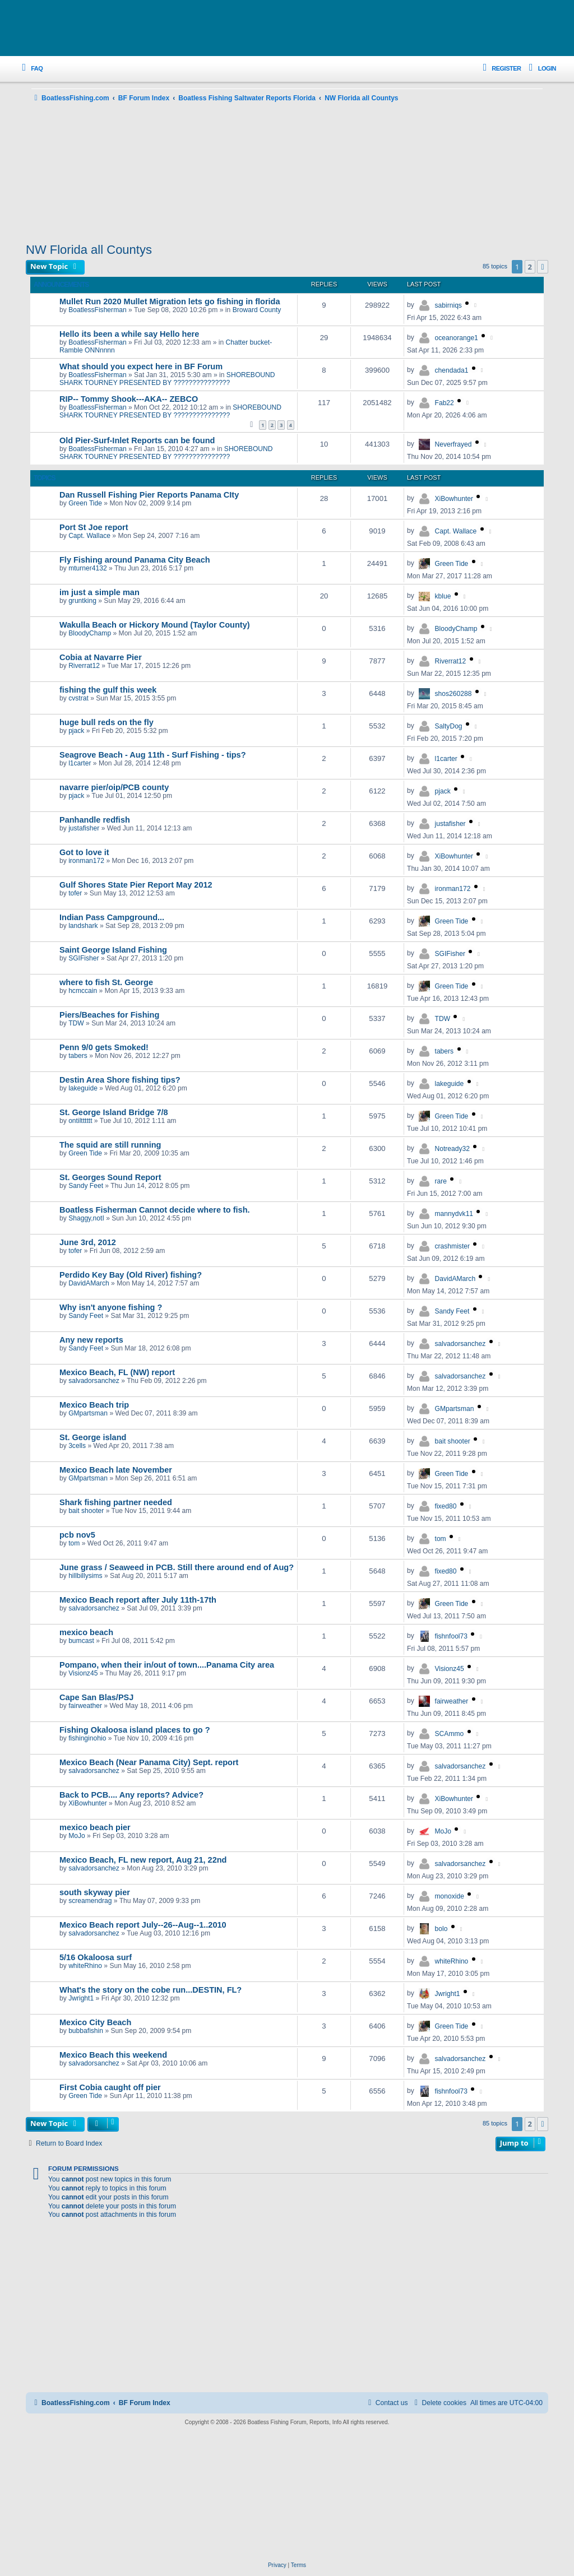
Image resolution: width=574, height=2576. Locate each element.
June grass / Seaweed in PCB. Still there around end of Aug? (176, 1567)
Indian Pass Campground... (111, 917)
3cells (77, 1446)
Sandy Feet (85, 1186)
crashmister (452, 1246)
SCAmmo (449, 1734)
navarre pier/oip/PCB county (114, 787)
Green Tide (85, 503)
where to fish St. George (106, 982)
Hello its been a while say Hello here (129, 333)
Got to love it (84, 852)
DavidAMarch (88, 1283)
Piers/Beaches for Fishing (109, 1014)
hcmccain (82, 991)
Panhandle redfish (94, 819)
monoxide (449, 1896)
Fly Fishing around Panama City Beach (134, 559)
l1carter (79, 763)
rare (441, 1181)
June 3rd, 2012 (87, 1242)
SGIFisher (83, 958)
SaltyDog (448, 726)
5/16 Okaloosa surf (95, 1957)
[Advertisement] (287, 173)
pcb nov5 (77, 1534)
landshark (83, 926)
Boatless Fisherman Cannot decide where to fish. (154, 1209)
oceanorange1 (456, 338)
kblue (443, 596)
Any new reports (91, 1339)
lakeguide (83, 1088)
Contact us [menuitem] (386, 2403)
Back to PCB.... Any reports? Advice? (131, 1794)
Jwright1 (81, 1998)
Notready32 (452, 1149)
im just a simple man (99, 592)
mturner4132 (87, 568)
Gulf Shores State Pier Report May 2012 (135, 884)
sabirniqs (448, 305)
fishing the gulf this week (107, 689)
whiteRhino (85, 1966)
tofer (75, 893)
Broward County (257, 310)
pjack (76, 731)
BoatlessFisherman (97, 310)
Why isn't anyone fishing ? (110, 1307)
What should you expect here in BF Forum (141, 366)
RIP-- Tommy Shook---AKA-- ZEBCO (128, 398)
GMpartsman (88, 1413)
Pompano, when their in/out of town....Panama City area (166, 1664)
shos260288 (453, 694)
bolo (441, 1929)
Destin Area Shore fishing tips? (119, 1079)
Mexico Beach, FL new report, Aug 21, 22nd (142, 1859)
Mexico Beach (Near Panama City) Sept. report (148, 1762)
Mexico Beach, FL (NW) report (117, 1372)
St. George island (92, 1437)
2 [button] (530, 267)
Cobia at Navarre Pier (100, 657)
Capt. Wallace (89, 536)
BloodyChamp (89, 633)
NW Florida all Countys (89, 250)
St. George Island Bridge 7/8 (113, 1112)
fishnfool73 (451, 1636)
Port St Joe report (93, 527)
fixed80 (446, 1506)
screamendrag (90, 1901)
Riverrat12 (84, 666)
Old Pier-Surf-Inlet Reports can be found (137, 440)
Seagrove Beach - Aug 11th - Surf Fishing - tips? (152, 754)
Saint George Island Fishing (113, 949)
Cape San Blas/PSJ (96, 1697)
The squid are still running (110, 1144)
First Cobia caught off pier (110, 2087)
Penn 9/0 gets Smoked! (104, 1047)
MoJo (76, 1836)
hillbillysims (85, 1576)
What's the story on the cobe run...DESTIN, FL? (150, 1989)
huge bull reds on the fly (106, 722)
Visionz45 (83, 1673)
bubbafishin (85, 2031)
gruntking (82, 601)
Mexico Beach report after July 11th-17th (137, 1599)
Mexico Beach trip (94, 1404)
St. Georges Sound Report (110, 1177)
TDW (76, 1023)
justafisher (83, 828)
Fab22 (444, 403)
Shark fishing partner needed (115, 1502)
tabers (77, 1056)
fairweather (85, 1706)
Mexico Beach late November (115, 1469)
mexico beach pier (95, 1827)
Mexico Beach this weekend (113, 2054)
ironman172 (86, 861)
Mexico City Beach (95, 2022)
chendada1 (452, 370)
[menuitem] (30, 69)
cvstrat (78, 698)
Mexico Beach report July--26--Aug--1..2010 (142, 1924)
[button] (542, 266)
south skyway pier (94, 1892)
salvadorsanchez (460, 1344)
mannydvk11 (454, 1214)
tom (74, 1543)
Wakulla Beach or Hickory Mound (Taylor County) (154, 624)
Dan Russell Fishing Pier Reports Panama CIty (149, 494)
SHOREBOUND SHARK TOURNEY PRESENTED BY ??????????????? (167, 379)
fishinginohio (87, 1738)
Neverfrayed (453, 444)
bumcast (81, 1641)
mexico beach (86, 1632)
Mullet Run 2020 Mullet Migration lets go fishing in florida (169, 301)
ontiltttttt (80, 1121)
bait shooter (452, 1441)
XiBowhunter (454, 499)
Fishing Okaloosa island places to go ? (134, 1729)
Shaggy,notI (86, 1218)
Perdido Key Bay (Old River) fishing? (130, 1274)
